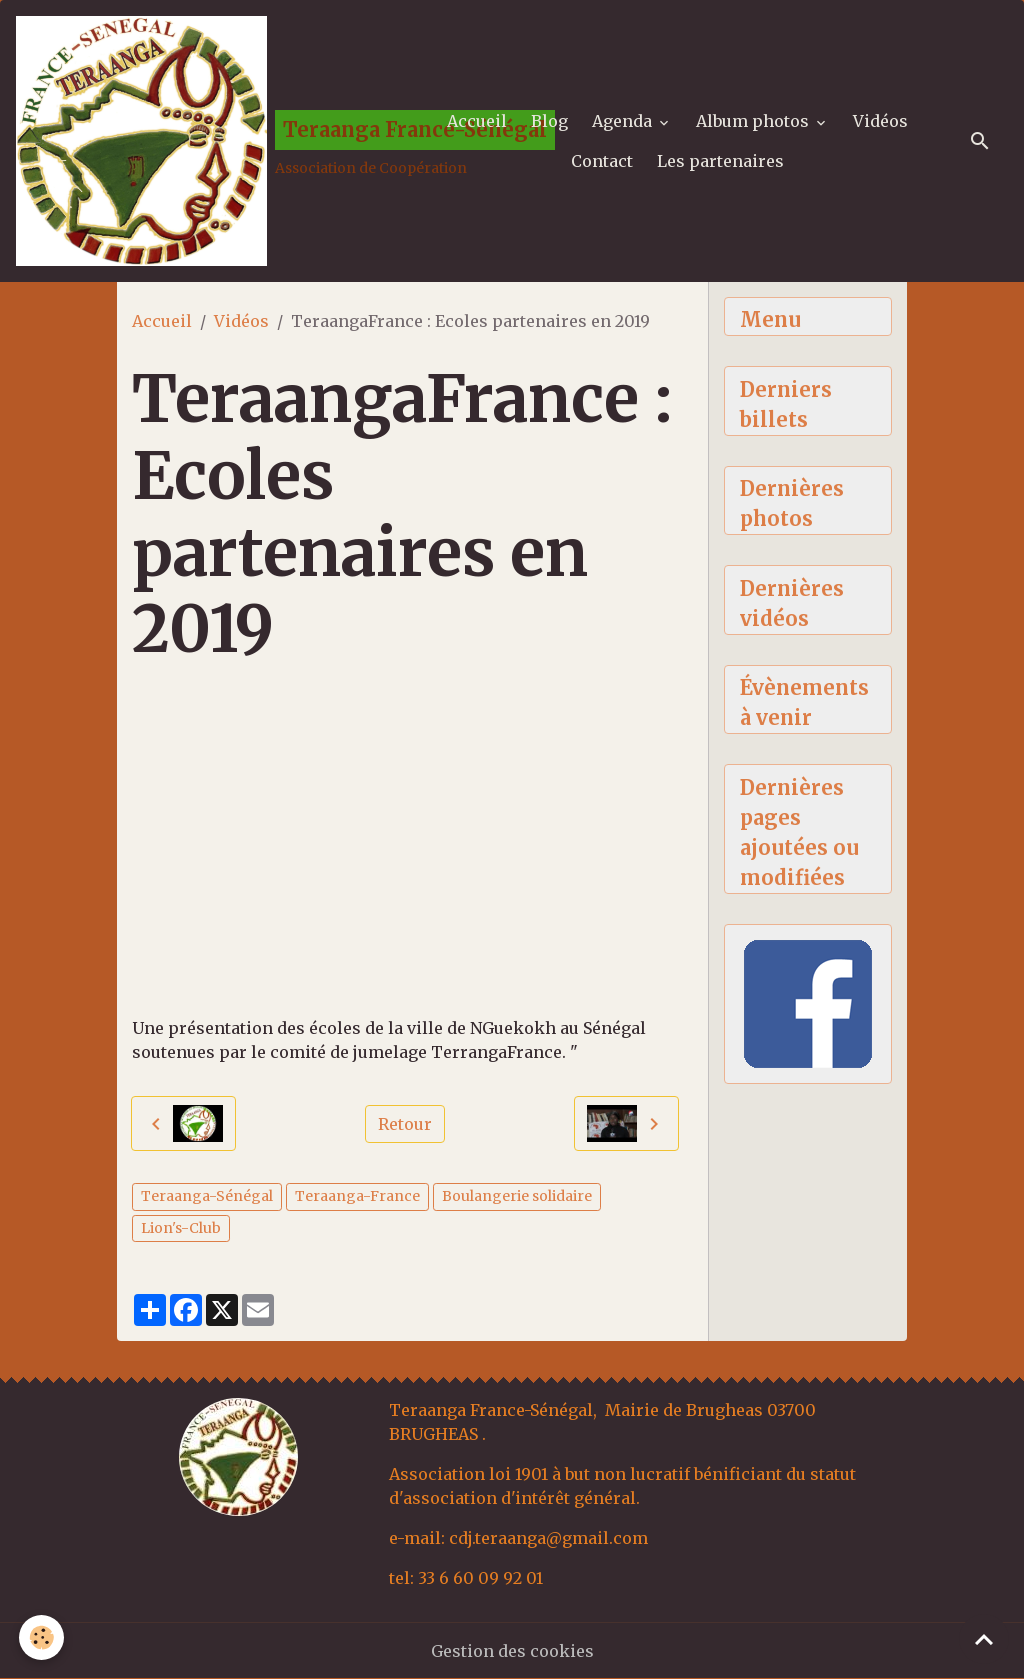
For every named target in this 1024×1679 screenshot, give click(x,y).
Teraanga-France (357, 1196)
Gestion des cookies (512, 1651)
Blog (549, 121)
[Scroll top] (984, 1639)
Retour (405, 1124)
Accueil (477, 121)
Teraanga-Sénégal (207, 1196)
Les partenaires (720, 161)
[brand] (213, 141)
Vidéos (880, 121)
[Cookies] (42, 1637)
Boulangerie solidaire (517, 1196)
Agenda (624, 121)
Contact (602, 161)
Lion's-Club (181, 1228)
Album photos (754, 121)
